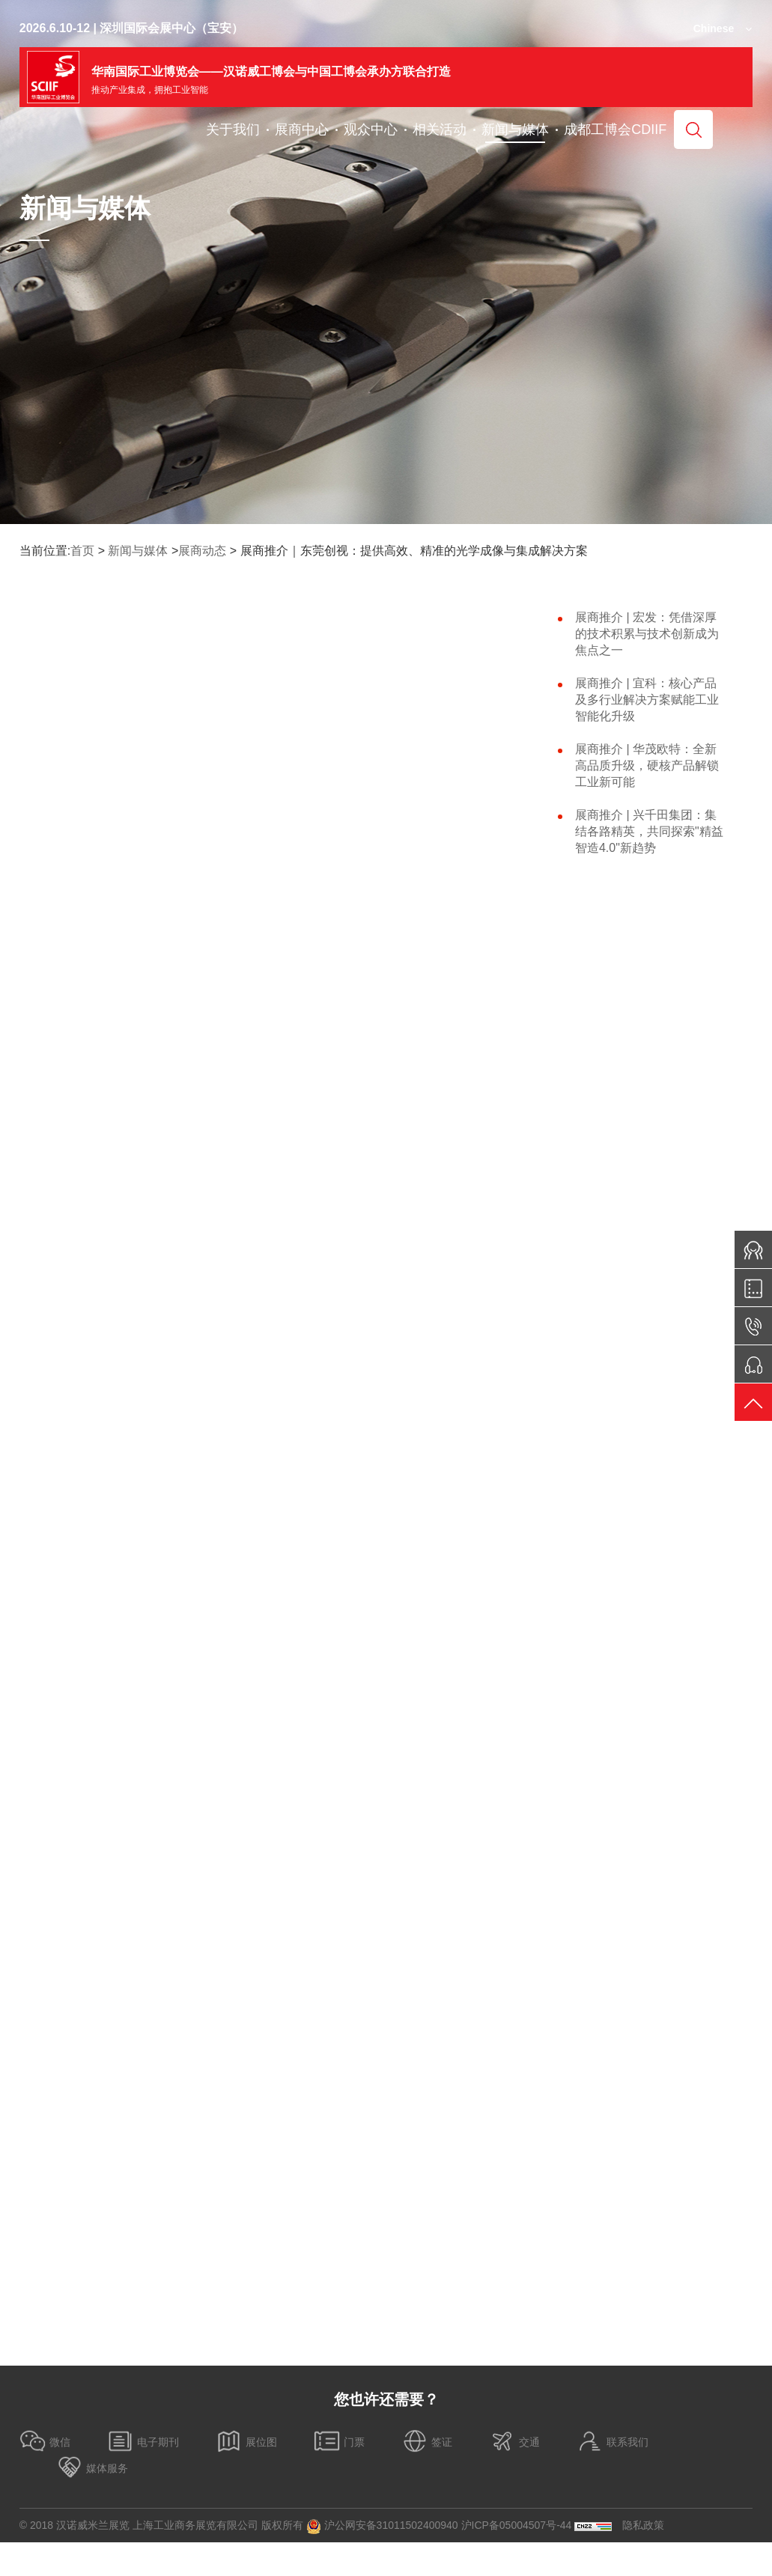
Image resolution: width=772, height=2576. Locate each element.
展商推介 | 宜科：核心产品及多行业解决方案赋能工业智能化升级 (647, 699)
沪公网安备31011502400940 (382, 2526)
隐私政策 (643, 2525)
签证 (426, 2440)
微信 (44, 2440)
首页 (82, 550)
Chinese (713, 28)
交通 (514, 2440)
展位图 (246, 2440)
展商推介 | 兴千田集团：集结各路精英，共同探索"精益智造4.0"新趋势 (649, 831)
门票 (339, 2440)
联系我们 (612, 2440)
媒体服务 (92, 2467)
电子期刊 (143, 2440)
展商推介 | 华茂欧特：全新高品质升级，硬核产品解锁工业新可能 (647, 765)
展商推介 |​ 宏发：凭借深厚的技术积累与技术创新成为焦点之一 (647, 634)
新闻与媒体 (138, 550)
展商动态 (202, 550)
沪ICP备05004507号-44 (516, 2525)
